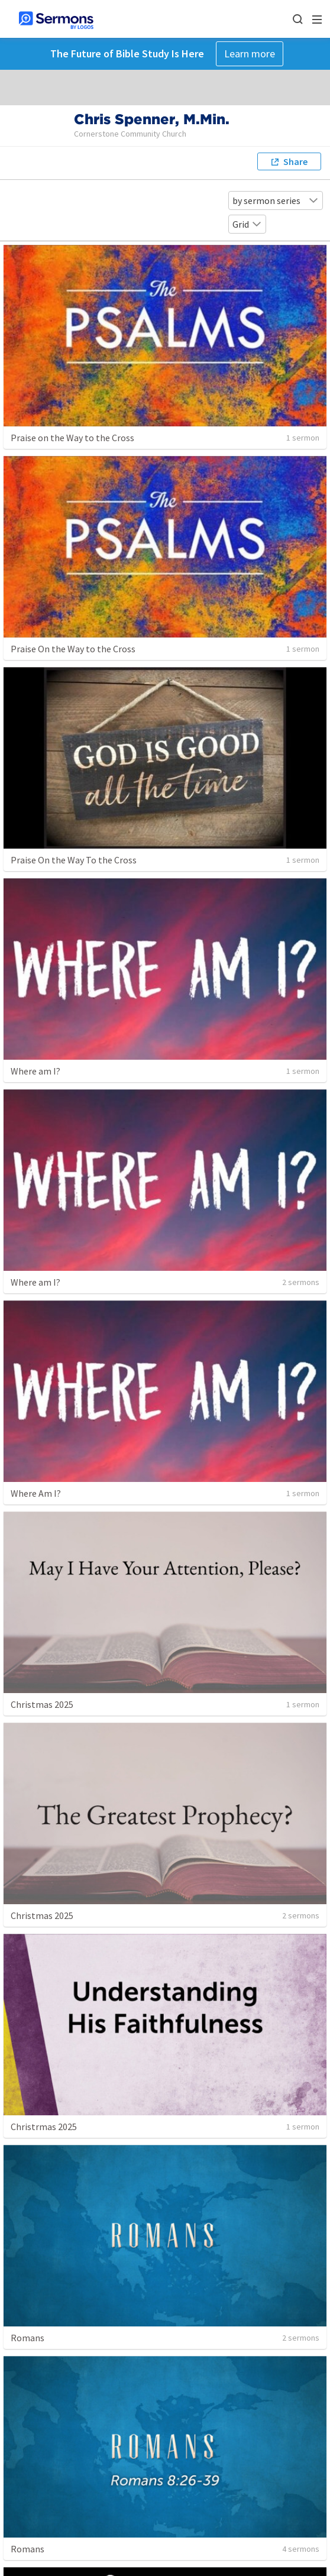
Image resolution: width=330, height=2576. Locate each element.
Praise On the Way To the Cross (74, 860)
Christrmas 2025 (44, 2126)
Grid (247, 224)
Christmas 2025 (42, 1704)
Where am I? (35, 1071)
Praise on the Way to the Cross (72, 438)
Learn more (249, 53)
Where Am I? (36, 1493)
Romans (27, 2338)
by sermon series (275, 200)
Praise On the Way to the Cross (73, 649)
